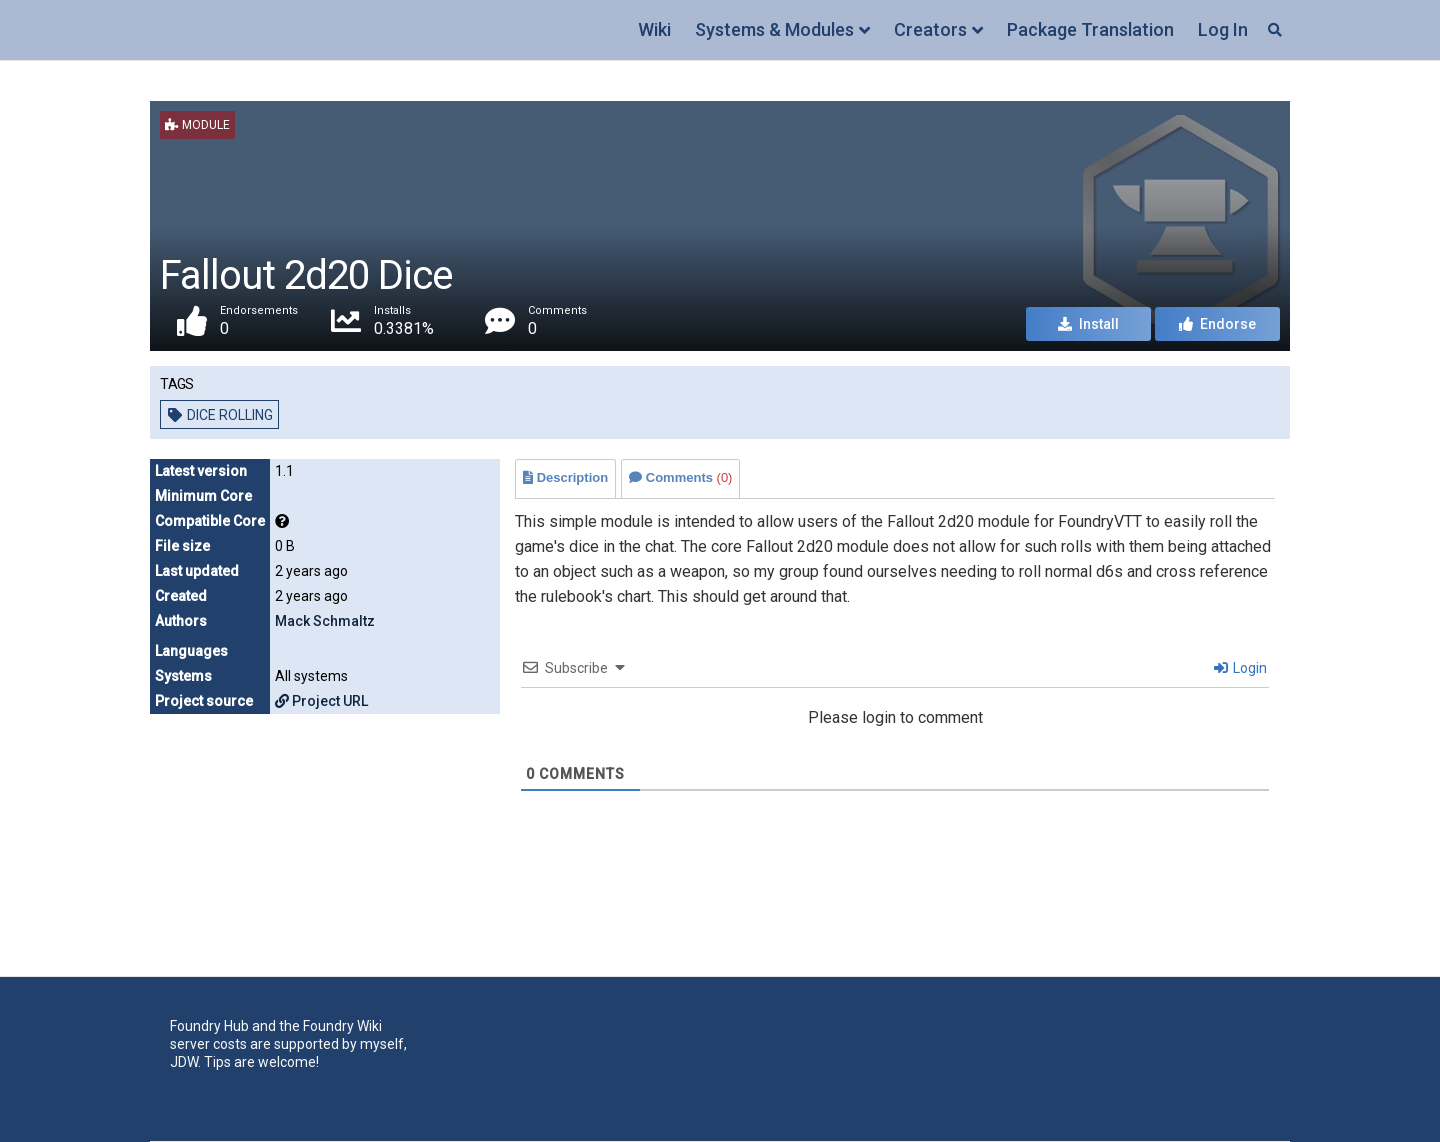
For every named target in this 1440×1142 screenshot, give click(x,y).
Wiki (654, 29)
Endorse (1217, 324)
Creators (930, 29)
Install (1088, 324)
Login (1240, 668)
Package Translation (1090, 29)
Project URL (321, 701)
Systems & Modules (774, 29)
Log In (1223, 29)
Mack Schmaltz (325, 621)
